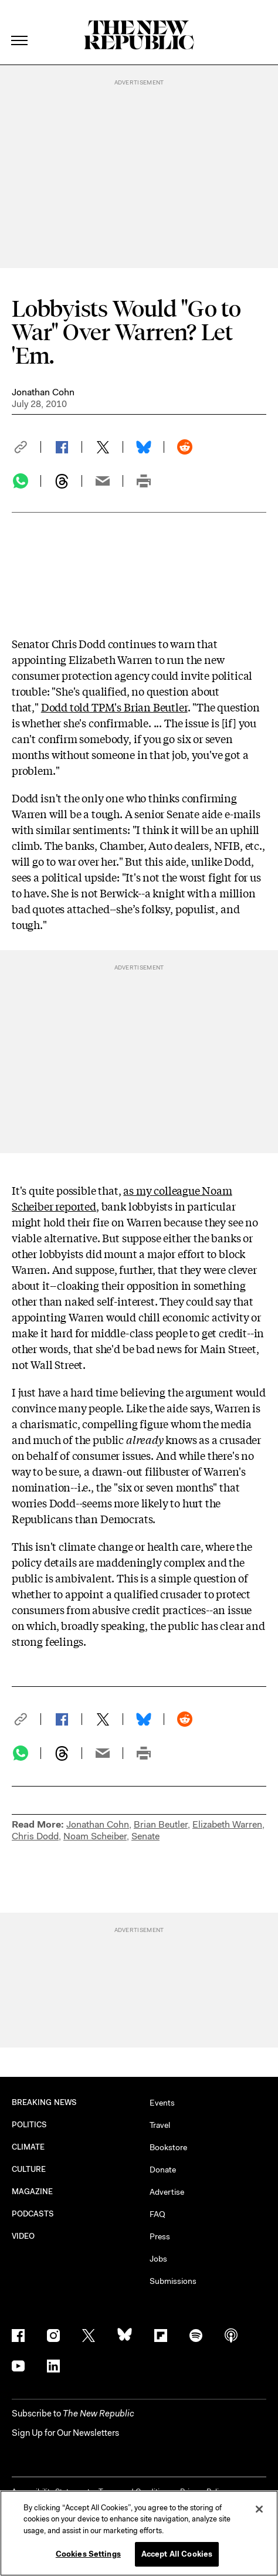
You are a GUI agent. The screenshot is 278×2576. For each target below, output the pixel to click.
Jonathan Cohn (43, 392)
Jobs (158, 2258)
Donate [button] (163, 2169)
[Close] (259, 2509)
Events (162, 2102)
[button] (26, 447)
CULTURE (29, 2169)
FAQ (157, 2214)
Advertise (167, 2192)
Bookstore (168, 2147)
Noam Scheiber (95, 1836)
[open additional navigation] (20, 26)
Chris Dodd (35, 1836)
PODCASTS (33, 2214)
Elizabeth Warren (227, 1824)
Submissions (173, 2281)
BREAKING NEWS (44, 2102)
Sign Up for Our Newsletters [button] (65, 2433)
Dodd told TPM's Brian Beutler (114, 706)
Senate (145, 1836)
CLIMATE (28, 2147)
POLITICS (30, 2125)
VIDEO (23, 2236)
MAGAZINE (32, 2192)
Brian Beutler (161, 1824)
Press (160, 2236)
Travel (160, 2125)
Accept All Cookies (176, 2554)
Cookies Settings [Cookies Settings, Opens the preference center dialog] (88, 2554)
